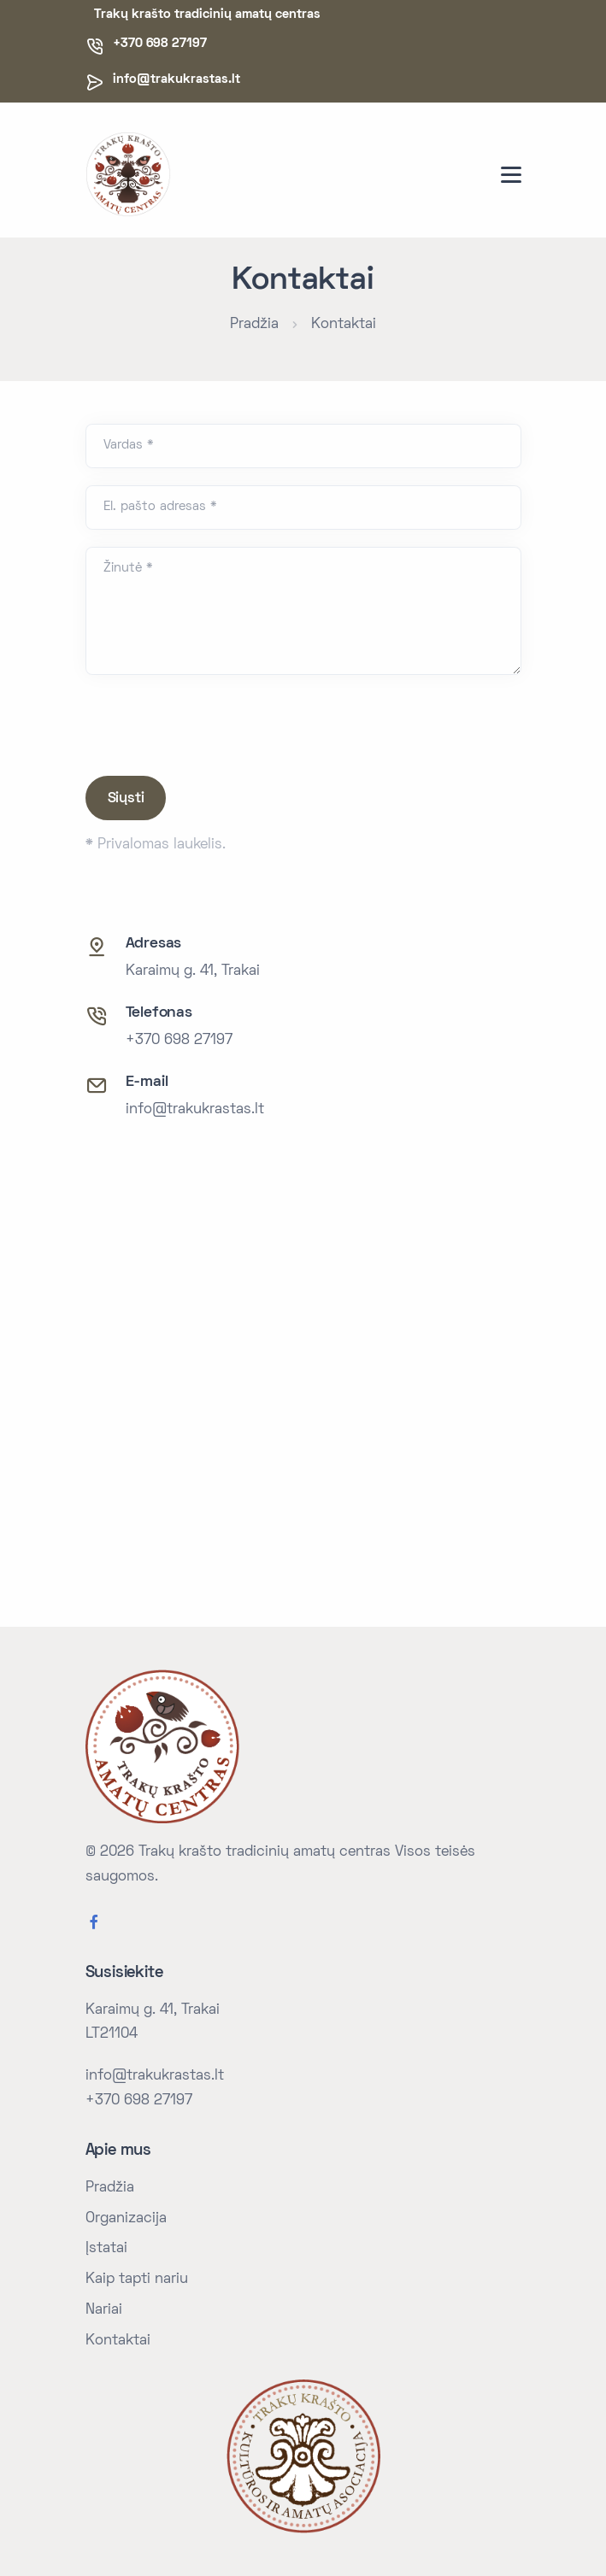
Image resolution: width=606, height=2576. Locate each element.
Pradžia (254, 325)
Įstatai (106, 2249)
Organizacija (126, 2219)
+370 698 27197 (179, 1040)
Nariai (103, 2310)
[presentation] (215, 725)
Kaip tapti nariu (136, 2279)
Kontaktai (343, 325)
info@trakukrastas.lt (176, 79)
